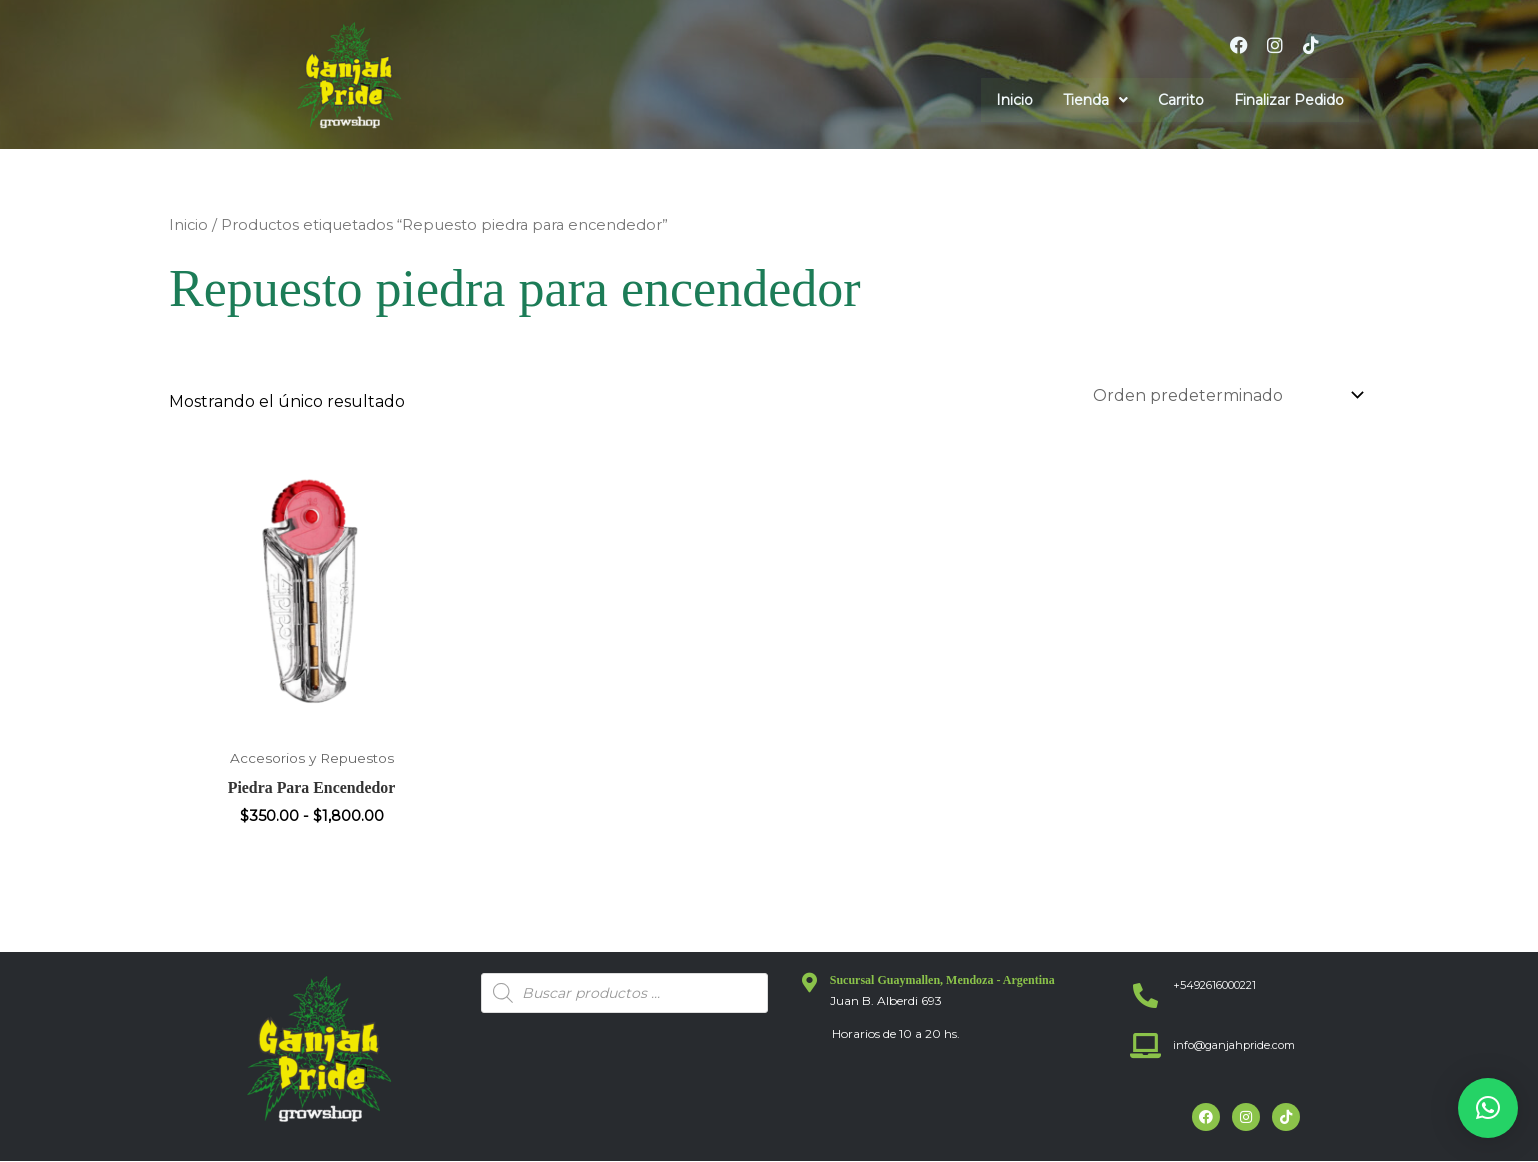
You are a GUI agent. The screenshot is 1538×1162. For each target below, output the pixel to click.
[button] (1095, 100)
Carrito (1181, 100)
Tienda (1095, 100)
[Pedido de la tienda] (1224, 395)
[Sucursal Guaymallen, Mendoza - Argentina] (810, 984)
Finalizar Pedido (1289, 100)
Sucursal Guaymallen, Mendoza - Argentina (942, 981)
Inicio (1014, 100)
